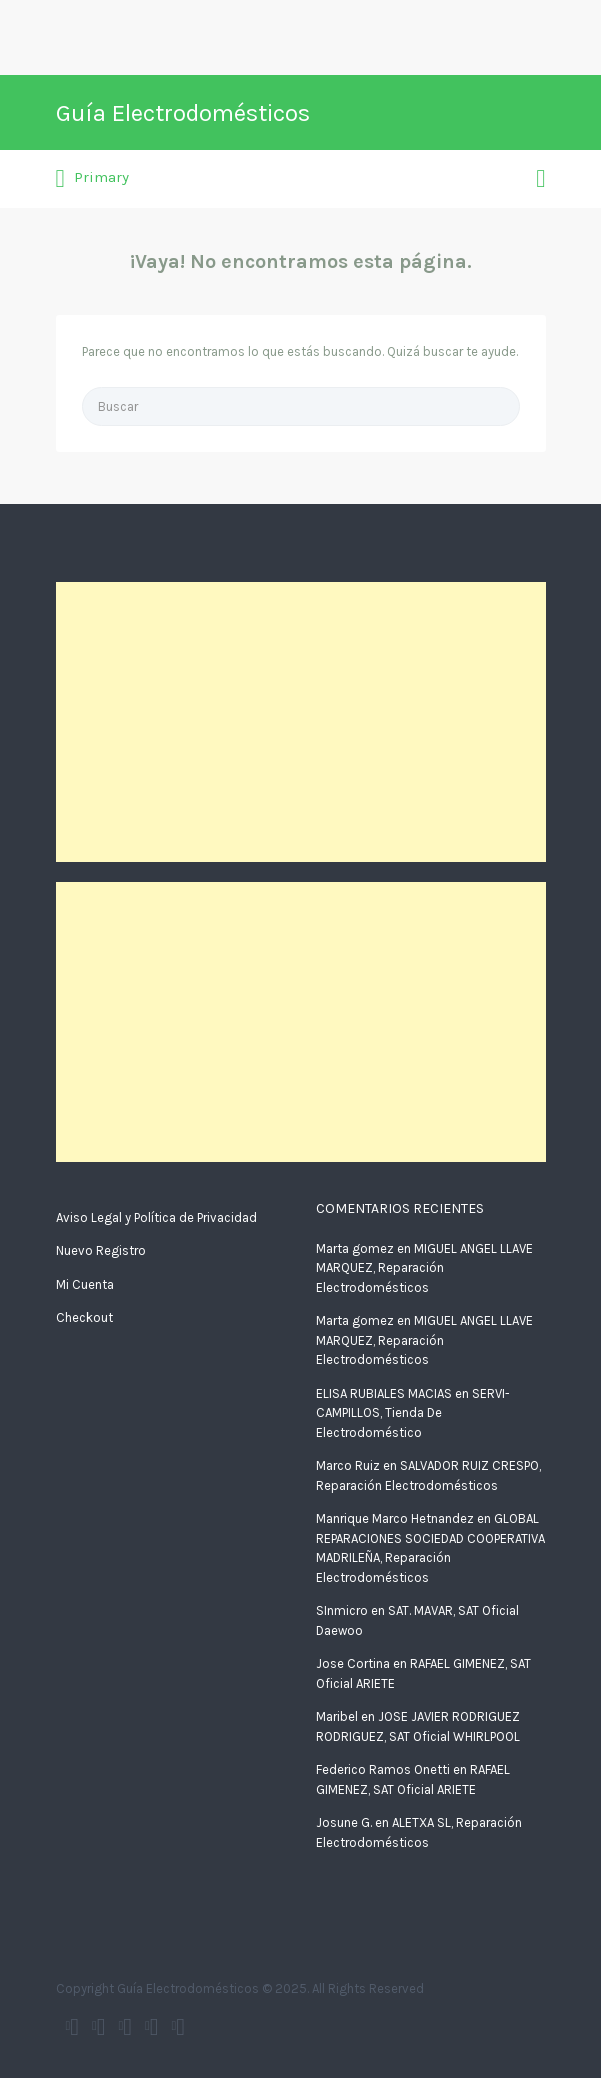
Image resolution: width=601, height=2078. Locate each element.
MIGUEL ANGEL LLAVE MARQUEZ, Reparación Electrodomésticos (424, 1268)
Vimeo (180, 2027)
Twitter (74, 2027)
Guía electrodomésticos (101, 2027)
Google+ (127, 2027)
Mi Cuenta (85, 1284)
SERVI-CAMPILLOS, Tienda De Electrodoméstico (413, 1413)
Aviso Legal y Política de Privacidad (156, 1217)
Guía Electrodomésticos (183, 113)
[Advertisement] (301, 722)
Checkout (84, 1317)
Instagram (154, 2027)
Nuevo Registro (101, 1250)
